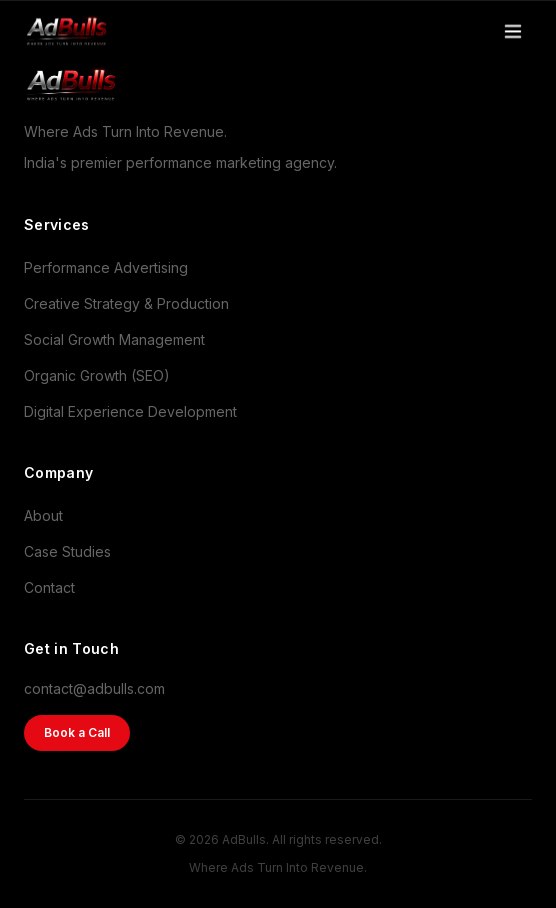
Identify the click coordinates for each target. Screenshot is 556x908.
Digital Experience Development (130, 411)
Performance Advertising (106, 267)
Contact (49, 587)
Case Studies (67, 551)
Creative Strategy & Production (126, 303)
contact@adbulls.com (94, 688)
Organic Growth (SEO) (97, 375)
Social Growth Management (114, 339)
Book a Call (77, 732)
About (43, 515)
